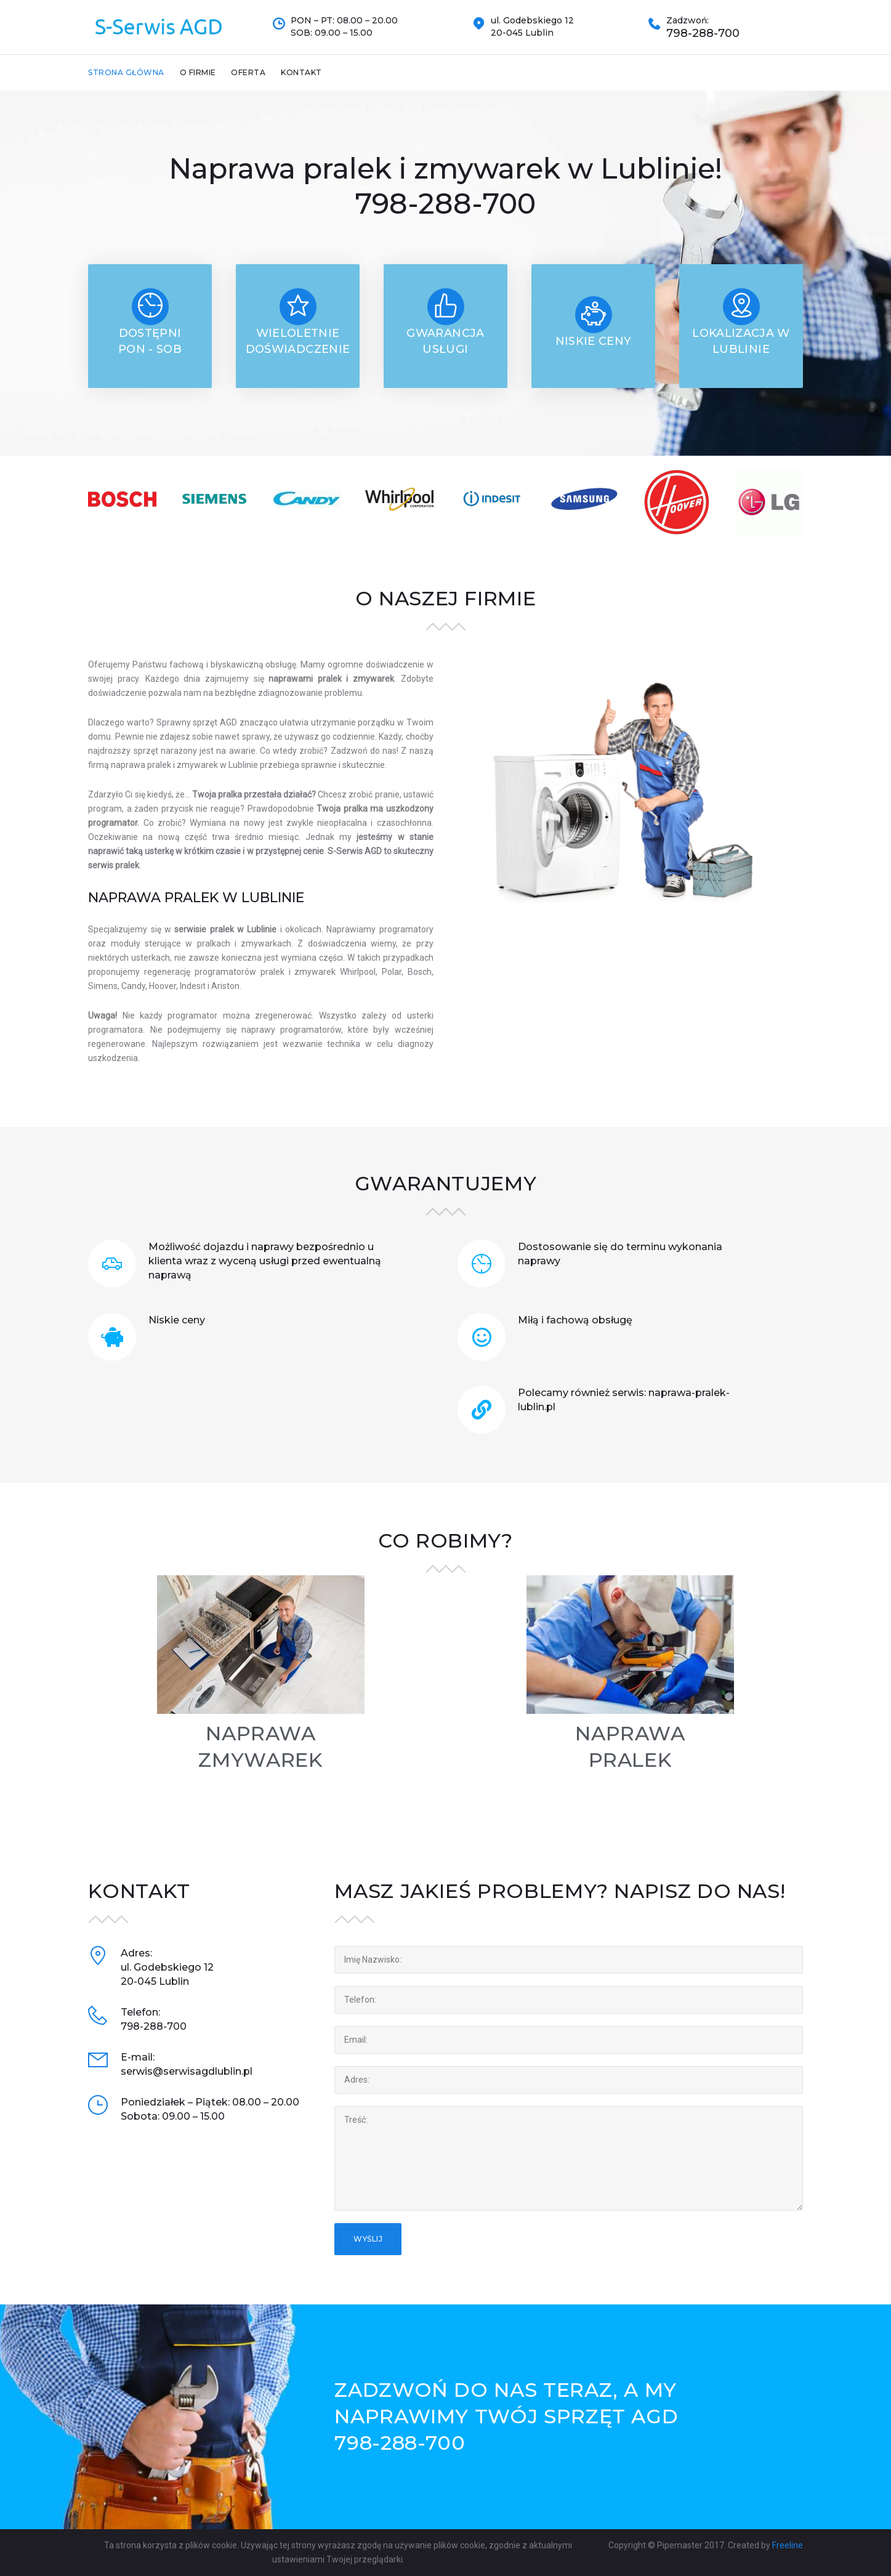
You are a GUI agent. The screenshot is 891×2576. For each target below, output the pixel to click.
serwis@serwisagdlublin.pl (186, 2071)
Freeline (787, 2545)
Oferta (248, 72)
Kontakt (301, 72)
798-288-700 (703, 33)
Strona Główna (126, 72)
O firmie (198, 72)
